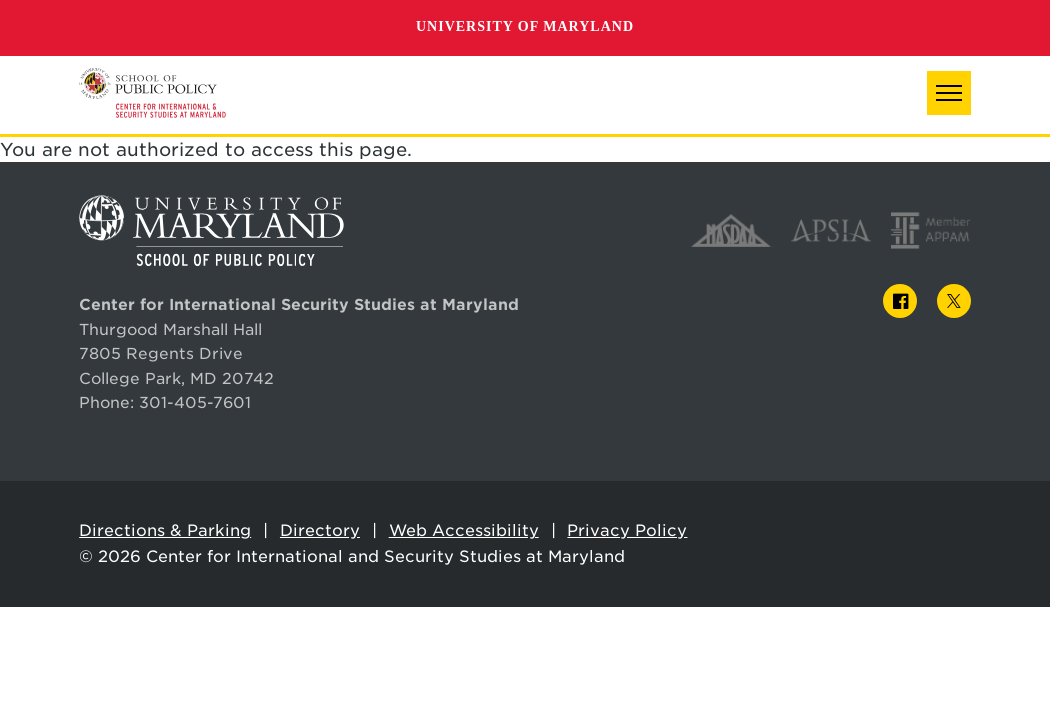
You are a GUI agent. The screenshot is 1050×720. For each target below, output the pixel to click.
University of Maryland (525, 26)
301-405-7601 (195, 402)
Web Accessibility (464, 530)
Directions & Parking (165, 530)
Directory (320, 530)
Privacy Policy (627, 530)
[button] (949, 93)
